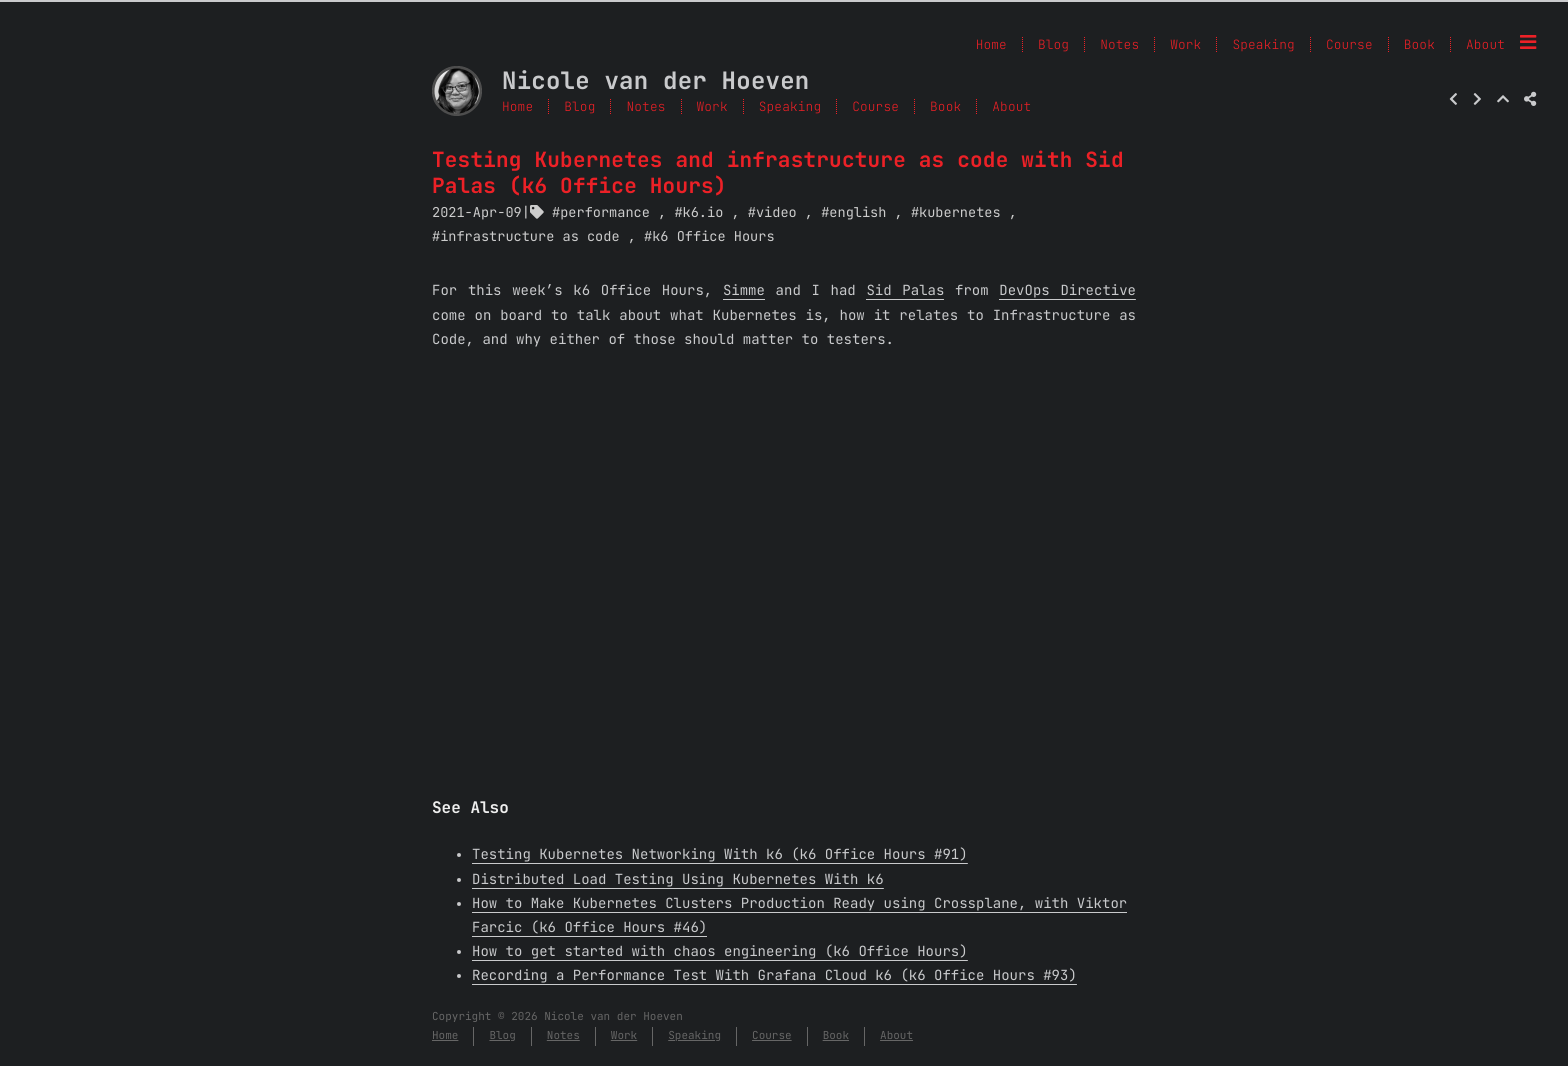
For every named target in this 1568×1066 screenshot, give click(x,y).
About (1485, 44)
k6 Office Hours (713, 237)
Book (945, 106)
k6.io (703, 213)
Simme (744, 291)
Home (517, 106)
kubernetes (960, 213)
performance (605, 213)
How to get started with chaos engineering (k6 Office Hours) (720, 952)
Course (875, 106)
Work (712, 106)
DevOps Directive (1067, 291)
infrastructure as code (529, 237)
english (857, 213)
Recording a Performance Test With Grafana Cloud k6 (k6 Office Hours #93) (774, 976)
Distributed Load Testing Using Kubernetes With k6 (678, 880)
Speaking (790, 106)
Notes (645, 106)
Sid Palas (905, 291)
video (776, 213)
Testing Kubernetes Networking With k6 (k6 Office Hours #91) (720, 855)
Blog (579, 106)
